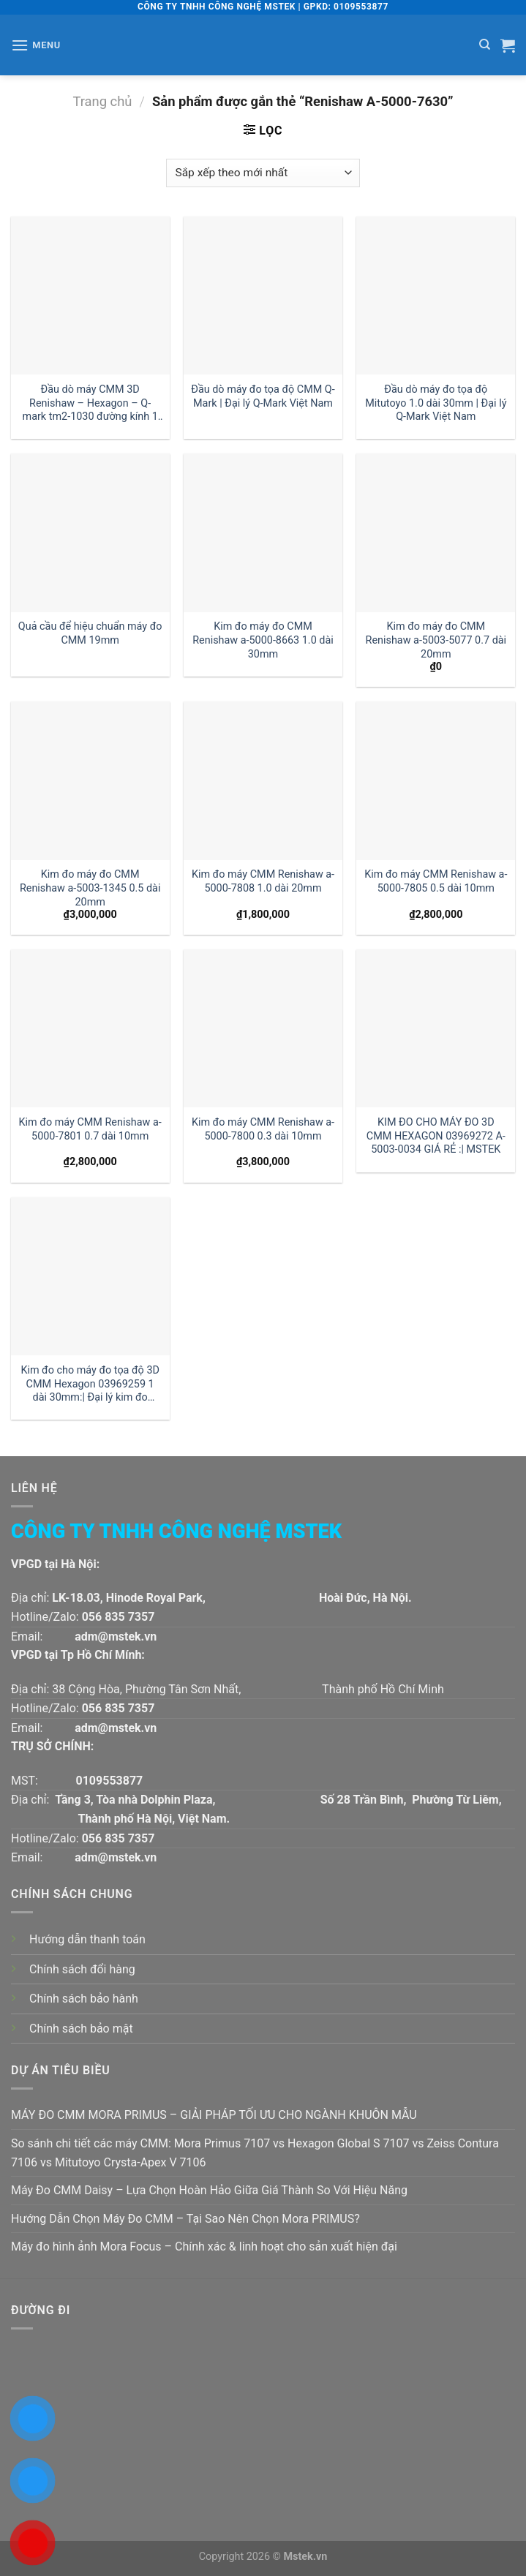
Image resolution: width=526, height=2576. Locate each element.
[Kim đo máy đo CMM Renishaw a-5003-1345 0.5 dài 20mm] (90, 780)
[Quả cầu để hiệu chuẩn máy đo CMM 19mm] (90, 532)
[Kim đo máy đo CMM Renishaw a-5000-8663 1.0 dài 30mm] (263, 532)
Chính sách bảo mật (81, 2028)
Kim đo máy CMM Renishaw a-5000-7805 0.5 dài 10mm (435, 881)
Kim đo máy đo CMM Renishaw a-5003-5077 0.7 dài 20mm (436, 640)
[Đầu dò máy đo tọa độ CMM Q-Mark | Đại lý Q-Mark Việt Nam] (263, 295)
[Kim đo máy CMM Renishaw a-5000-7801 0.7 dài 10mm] (90, 1028)
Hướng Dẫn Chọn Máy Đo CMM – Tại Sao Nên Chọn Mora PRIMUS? (185, 2219)
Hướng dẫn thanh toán (87, 1939)
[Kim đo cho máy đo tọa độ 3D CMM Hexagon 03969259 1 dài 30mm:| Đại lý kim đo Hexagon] (90, 1276)
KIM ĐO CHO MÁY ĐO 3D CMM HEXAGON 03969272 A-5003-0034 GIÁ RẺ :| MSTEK (436, 1136)
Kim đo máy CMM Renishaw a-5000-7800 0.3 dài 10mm (263, 1129)
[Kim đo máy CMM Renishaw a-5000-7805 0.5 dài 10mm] (435, 780)
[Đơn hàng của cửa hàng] (263, 173)
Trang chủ (102, 101)
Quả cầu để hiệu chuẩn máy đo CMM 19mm (90, 633)
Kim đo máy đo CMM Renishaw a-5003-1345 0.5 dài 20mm (90, 888)
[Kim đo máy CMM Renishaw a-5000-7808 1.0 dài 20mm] (263, 780)
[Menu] (36, 45)
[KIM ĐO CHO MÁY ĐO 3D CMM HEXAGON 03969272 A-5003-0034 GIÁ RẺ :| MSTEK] (435, 1028)
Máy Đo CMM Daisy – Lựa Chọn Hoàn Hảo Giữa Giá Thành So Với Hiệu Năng (209, 2190)
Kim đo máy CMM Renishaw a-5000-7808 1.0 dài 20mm (263, 881)
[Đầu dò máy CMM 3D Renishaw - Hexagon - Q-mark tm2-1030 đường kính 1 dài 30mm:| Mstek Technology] (90, 295)
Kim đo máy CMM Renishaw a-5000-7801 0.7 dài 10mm (90, 1129)
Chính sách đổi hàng (82, 1969)
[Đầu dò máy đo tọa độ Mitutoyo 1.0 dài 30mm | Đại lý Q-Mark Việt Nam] (435, 295)
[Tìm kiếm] (484, 45)
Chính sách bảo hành (83, 1999)
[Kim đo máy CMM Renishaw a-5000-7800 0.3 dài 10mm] (263, 1028)
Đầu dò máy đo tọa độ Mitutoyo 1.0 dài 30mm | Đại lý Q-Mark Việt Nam (435, 403)
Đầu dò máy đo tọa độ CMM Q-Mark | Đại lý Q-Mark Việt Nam (262, 396)
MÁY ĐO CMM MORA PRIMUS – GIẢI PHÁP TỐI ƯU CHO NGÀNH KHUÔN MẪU (214, 2115)
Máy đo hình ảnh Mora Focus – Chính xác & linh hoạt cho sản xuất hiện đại (204, 2246)
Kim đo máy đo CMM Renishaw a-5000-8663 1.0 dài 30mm (263, 640)
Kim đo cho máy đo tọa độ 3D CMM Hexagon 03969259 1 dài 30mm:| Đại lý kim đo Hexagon (89, 1384)
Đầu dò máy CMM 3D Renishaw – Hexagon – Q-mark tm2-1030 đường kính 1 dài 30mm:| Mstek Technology (90, 403)
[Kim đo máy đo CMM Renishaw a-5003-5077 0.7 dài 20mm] (435, 532)
